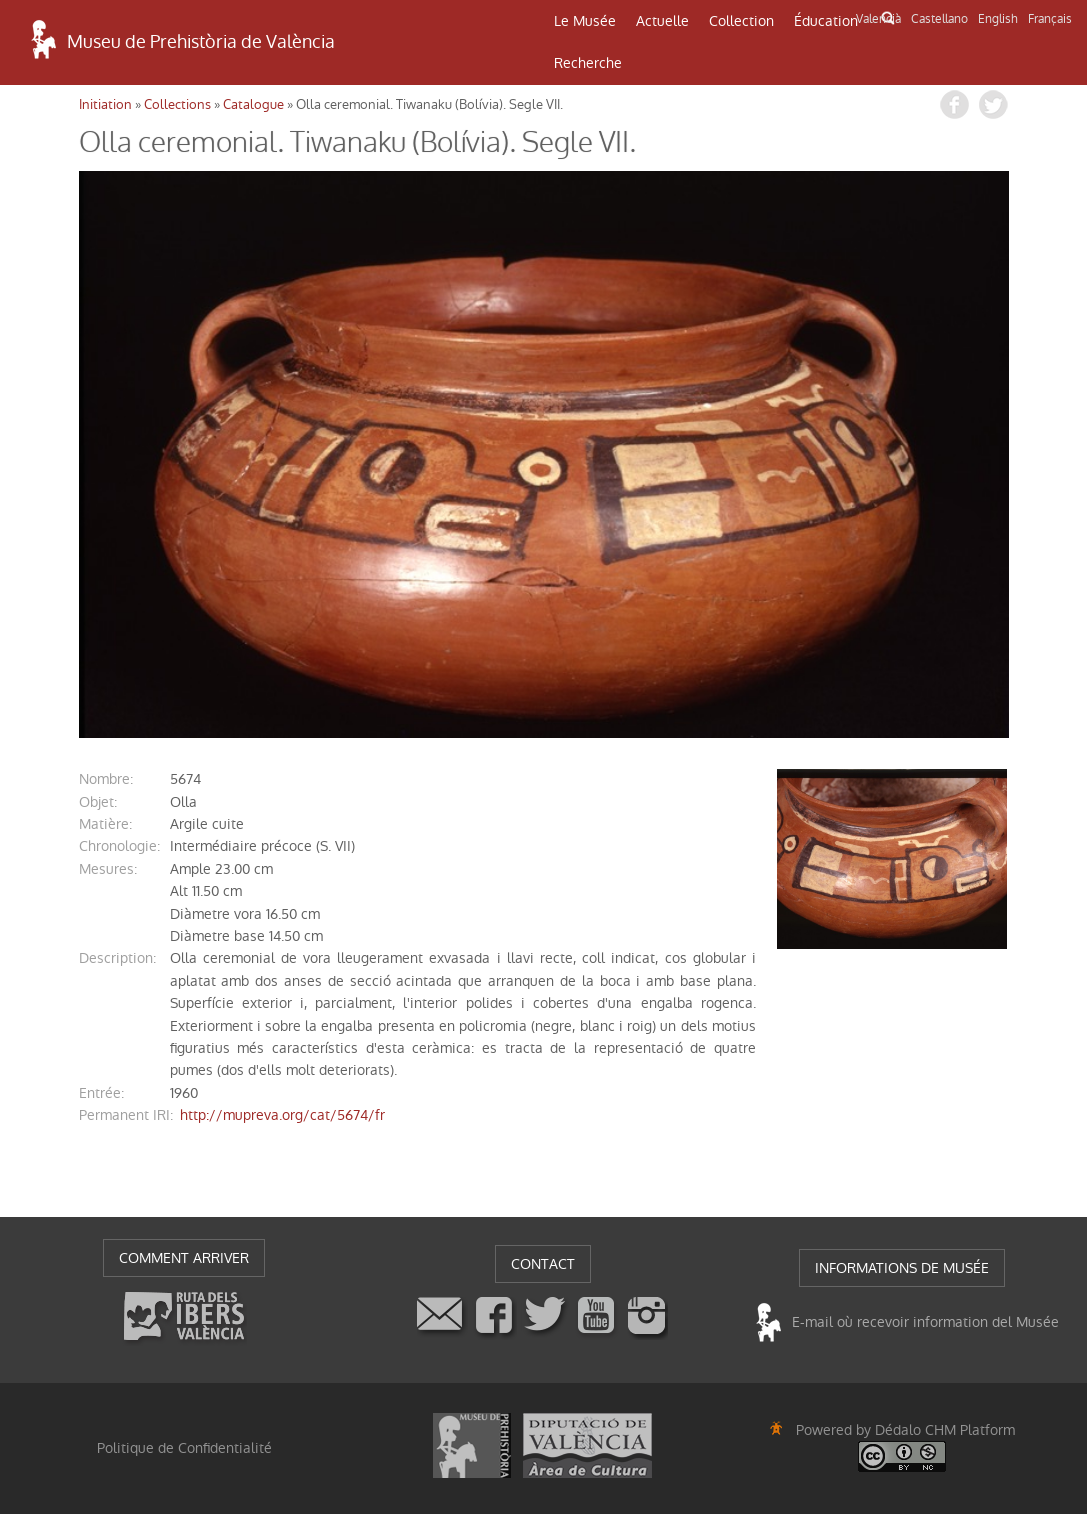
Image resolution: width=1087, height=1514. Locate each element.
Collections (177, 104)
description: (117, 958)
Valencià (878, 19)
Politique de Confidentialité (184, 1448)
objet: (98, 802)
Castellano (939, 19)
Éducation (826, 21)
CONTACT (543, 1264)
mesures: (108, 869)
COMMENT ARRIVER (184, 1258)
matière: (105, 824)
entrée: (101, 1093)
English (998, 19)
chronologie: (119, 846)
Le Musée (585, 21)
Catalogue (253, 104)
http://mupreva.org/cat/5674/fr (282, 1115)
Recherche (588, 63)
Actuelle (662, 21)
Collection (741, 21)
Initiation (105, 104)
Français (1050, 19)
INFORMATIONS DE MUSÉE (902, 1268)
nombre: (106, 779)
